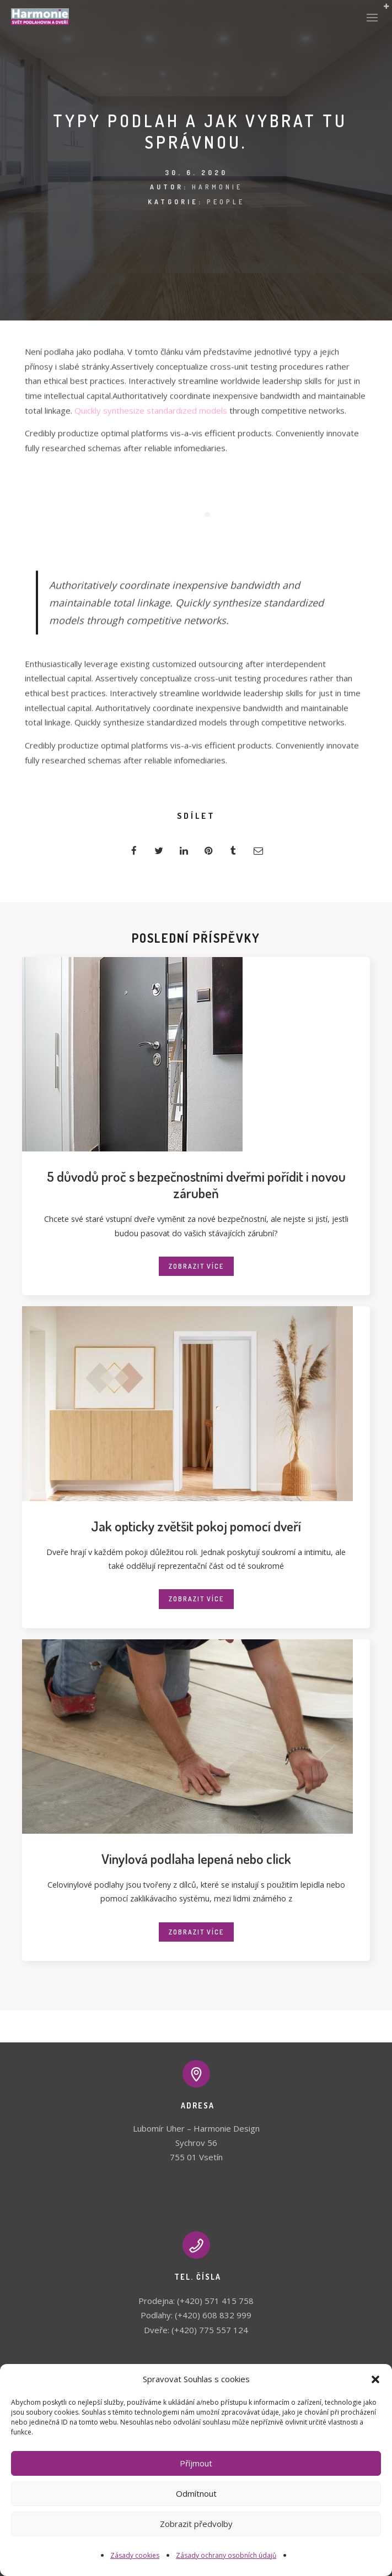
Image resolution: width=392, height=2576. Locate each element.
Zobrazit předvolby (196, 2523)
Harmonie (217, 187)
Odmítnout (196, 2493)
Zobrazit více (196, 1266)
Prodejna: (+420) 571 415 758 (196, 2300)
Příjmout (196, 2463)
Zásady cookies (134, 2555)
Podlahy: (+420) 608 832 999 (196, 2314)
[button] (375, 2379)
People (226, 202)
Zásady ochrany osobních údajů (226, 2555)
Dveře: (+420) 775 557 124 (196, 2329)
